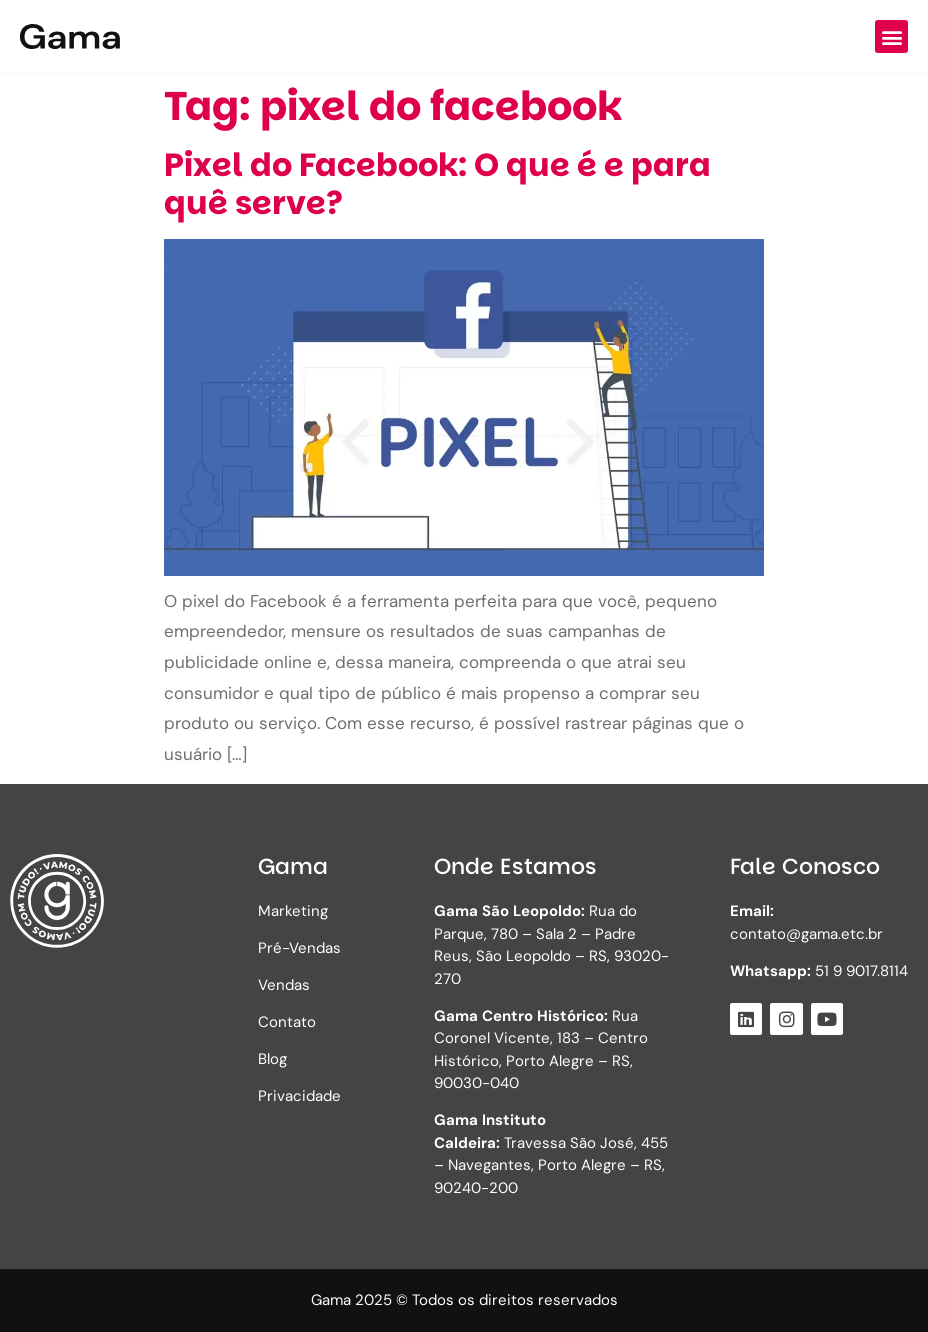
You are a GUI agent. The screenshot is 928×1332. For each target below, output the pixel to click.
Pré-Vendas (299, 948)
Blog (272, 1059)
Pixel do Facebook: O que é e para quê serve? (437, 183)
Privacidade (299, 1096)
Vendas (284, 985)
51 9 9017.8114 (819, 971)
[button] (891, 36)
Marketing (293, 911)
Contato (287, 1022)
